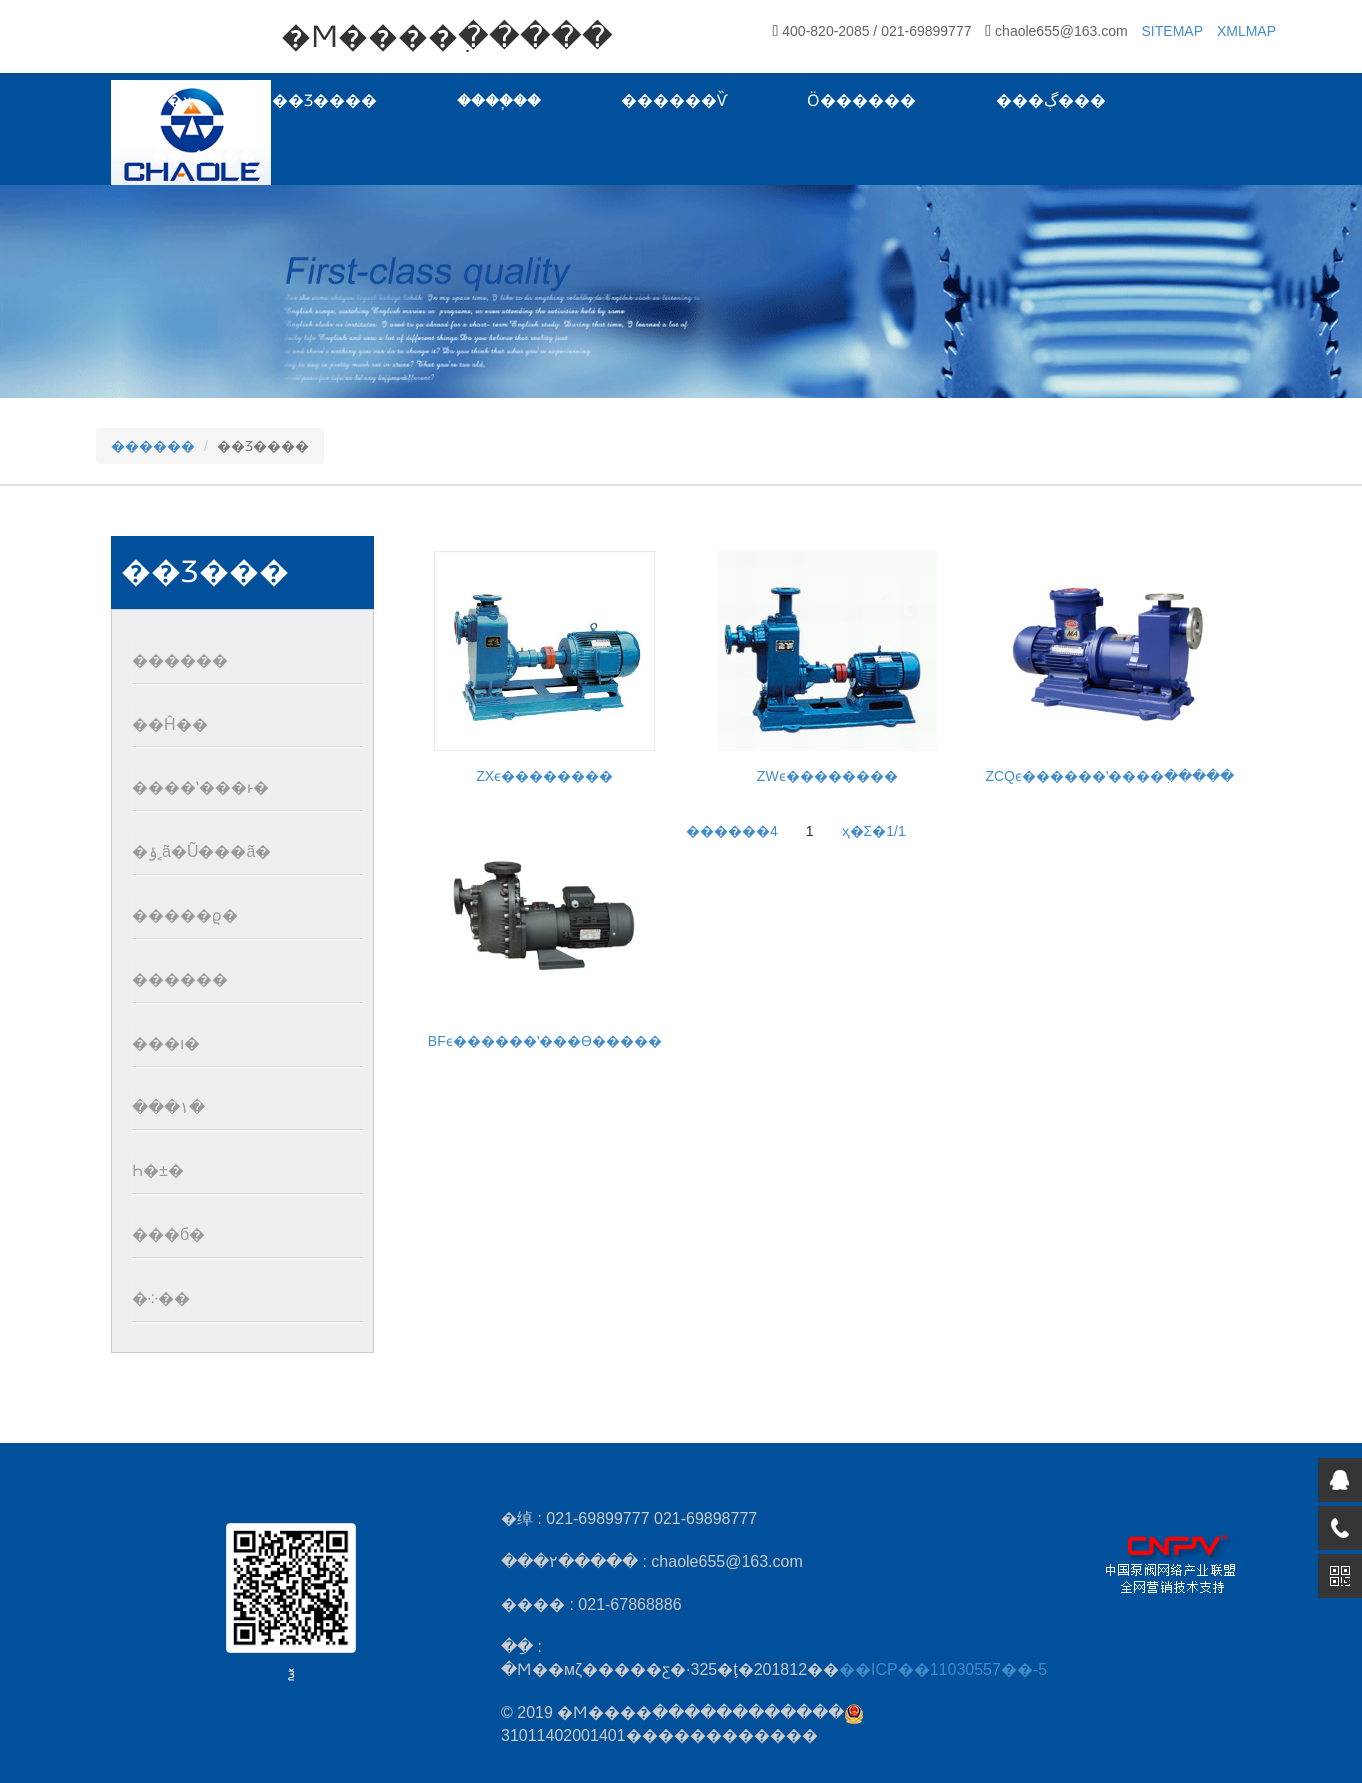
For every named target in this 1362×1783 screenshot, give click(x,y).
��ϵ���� (203, 156)
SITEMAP (1172, 31)
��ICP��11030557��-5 (943, 1669)
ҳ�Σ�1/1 (874, 831)
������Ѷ (674, 100)
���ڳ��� (1051, 100)
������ (153, 446)
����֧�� (499, 100)
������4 (732, 831)
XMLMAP (1246, 31)
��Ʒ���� (324, 100)
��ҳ (171, 100)
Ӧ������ (861, 100)
